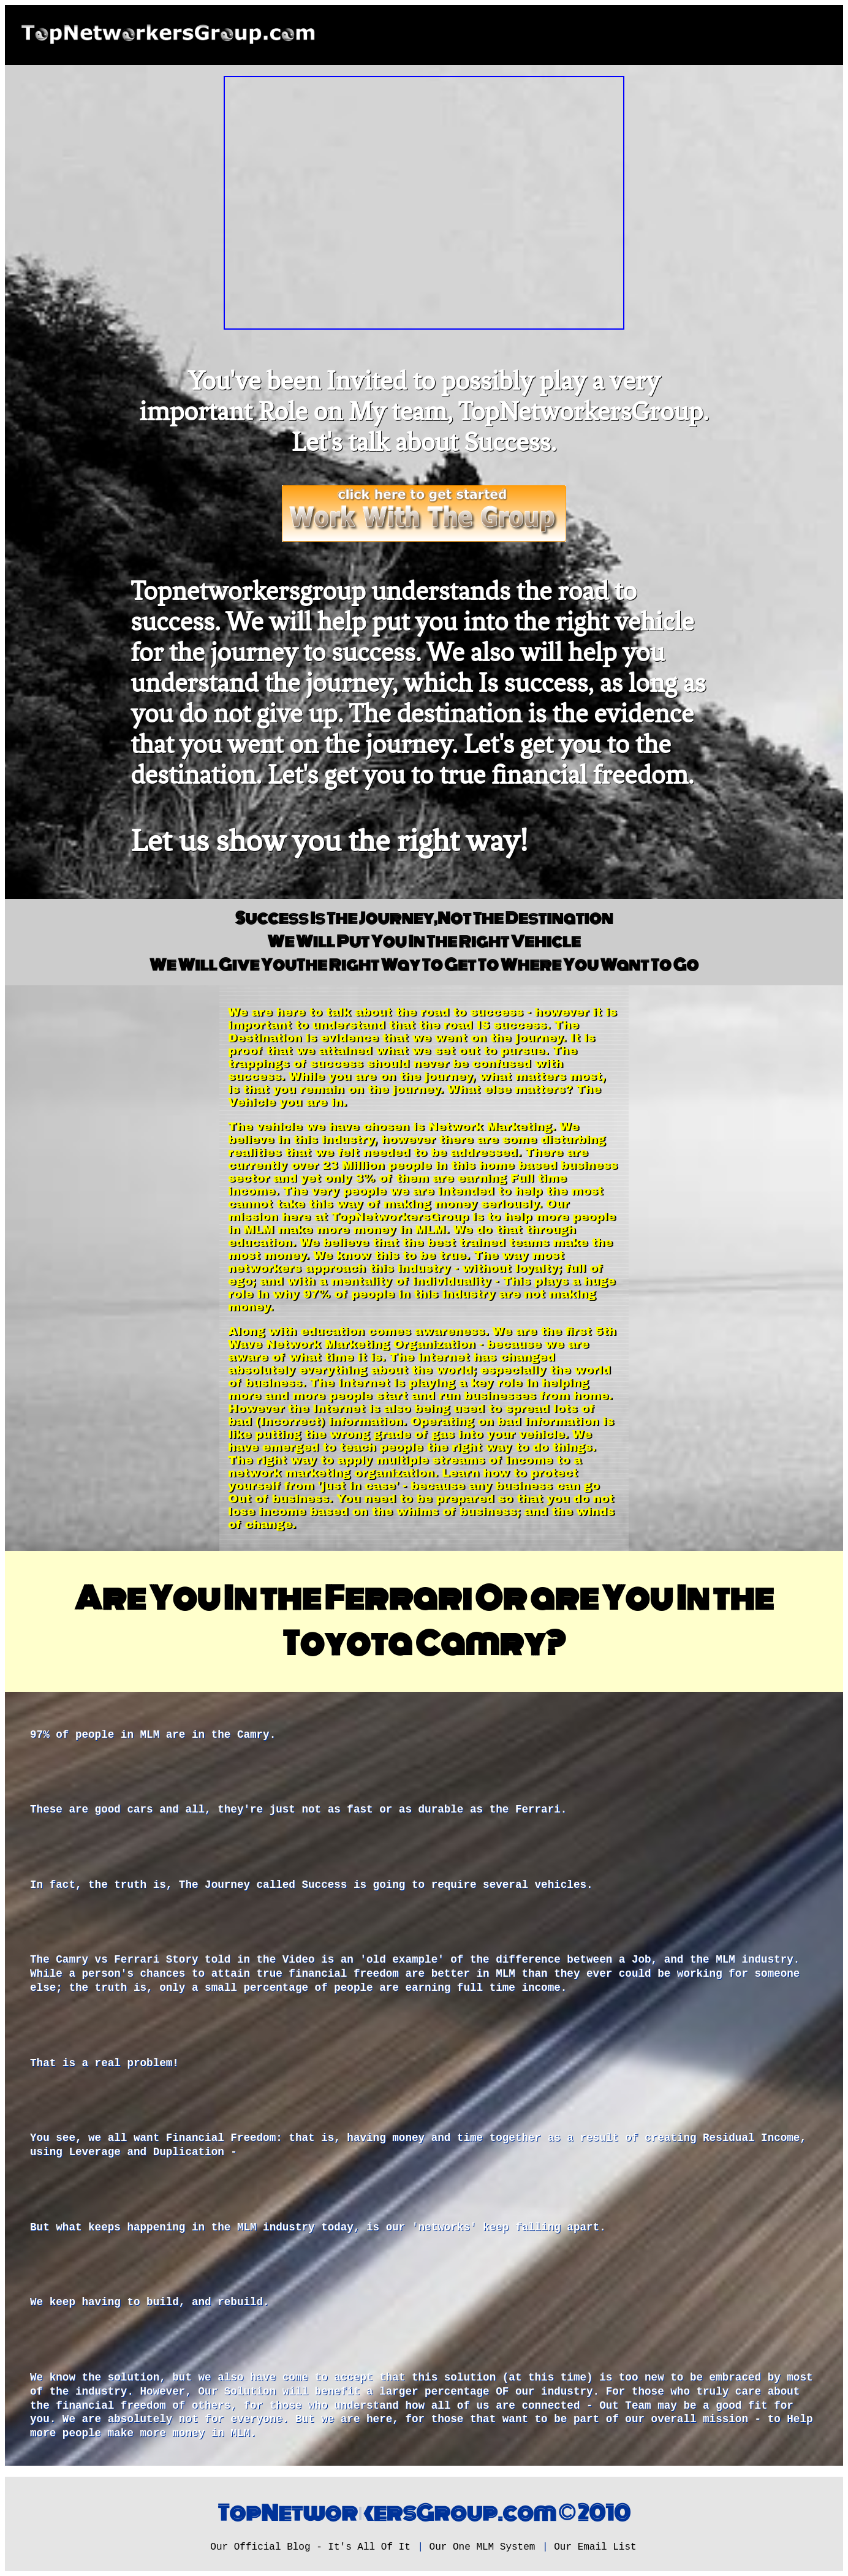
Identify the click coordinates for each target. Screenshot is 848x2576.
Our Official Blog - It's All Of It (310, 2547)
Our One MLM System (483, 2547)
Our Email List (595, 2547)
